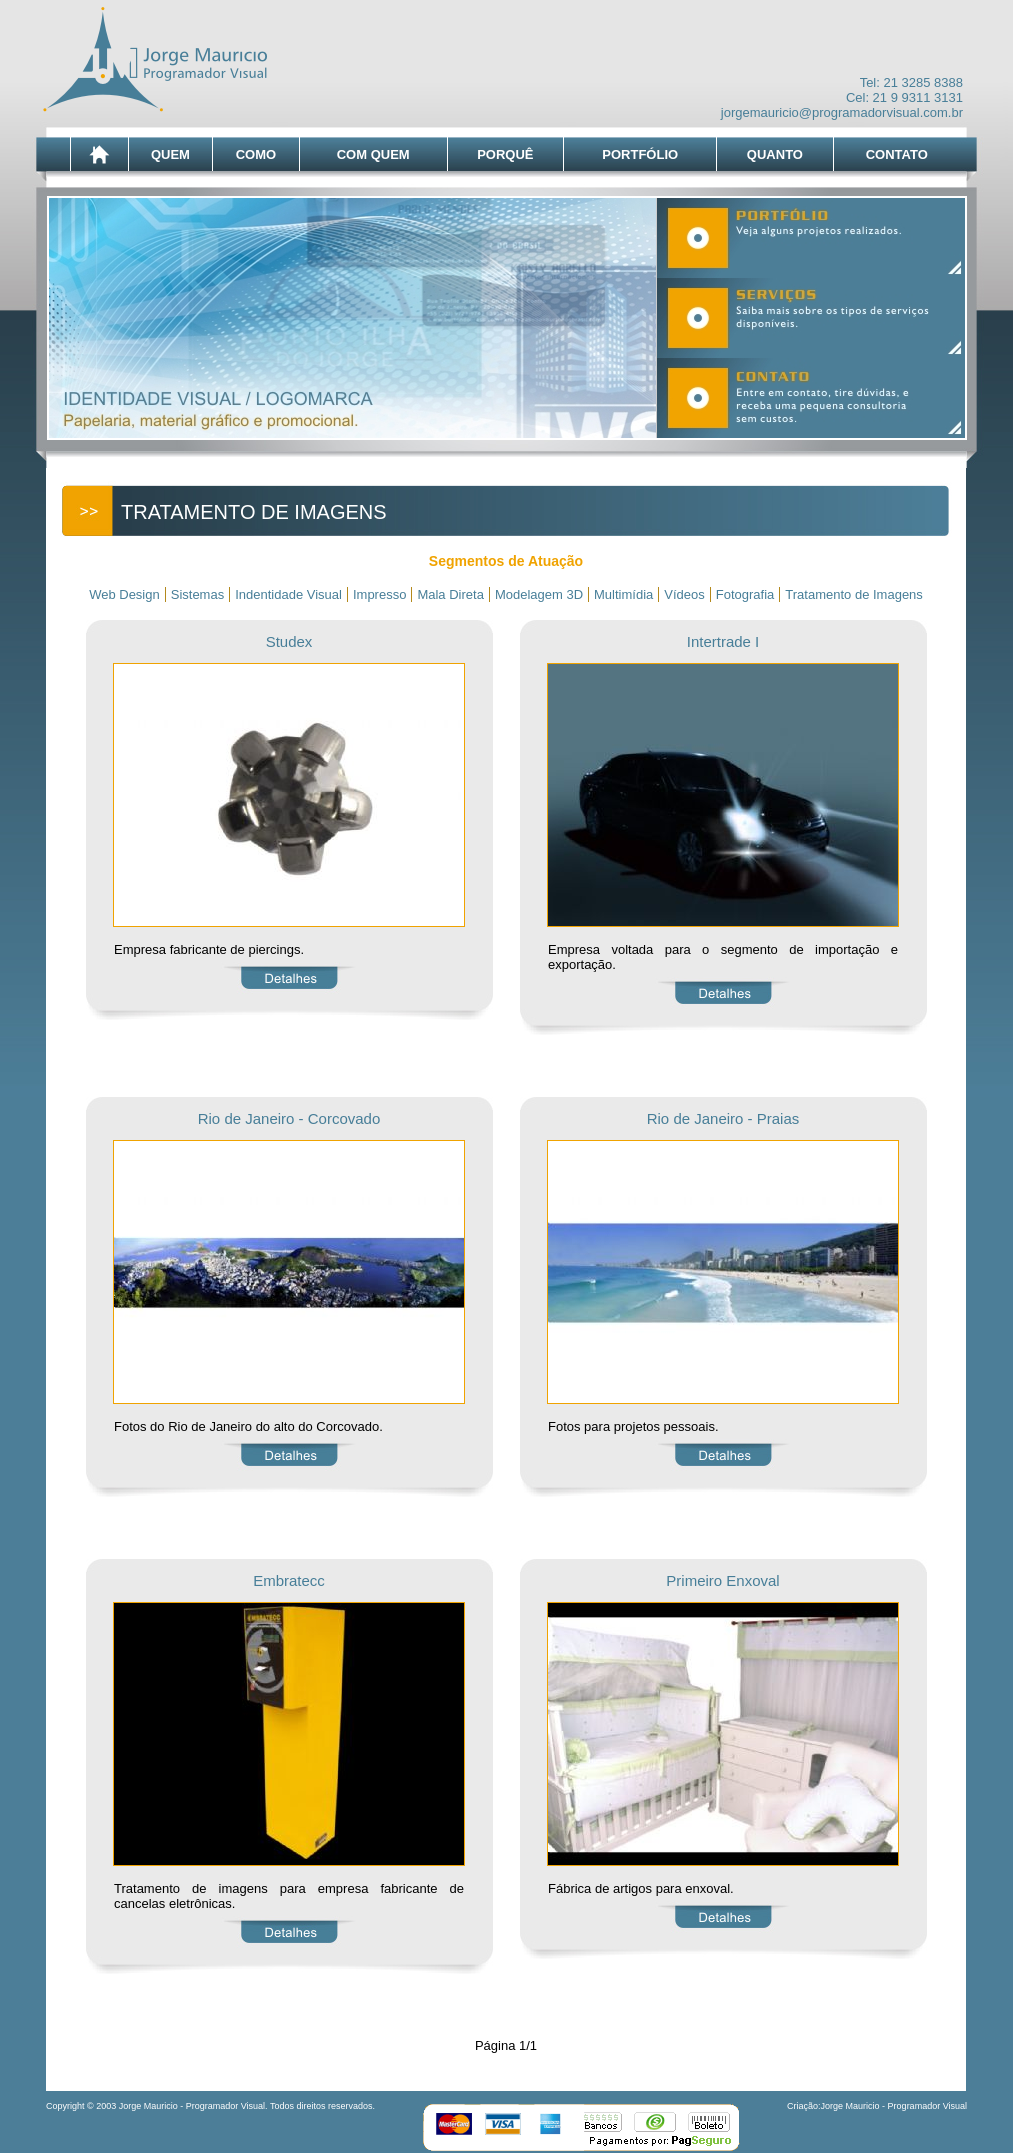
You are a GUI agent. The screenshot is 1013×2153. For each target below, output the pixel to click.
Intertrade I (723, 641)
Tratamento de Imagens (854, 594)
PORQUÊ (505, 154)
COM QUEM (373, 154)
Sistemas (197, 594)
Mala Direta (450, 594)
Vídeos (684, 594)
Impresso (379, 594)
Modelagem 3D (539, 594)
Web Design (124, 594)
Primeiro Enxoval (722, 1580)
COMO (256, 154)
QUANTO (775, 154)
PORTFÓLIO (640, 154)
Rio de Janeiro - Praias (723, 1118)
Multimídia (623, 594)
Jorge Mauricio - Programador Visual (894, 2106)
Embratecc (289, 1580)
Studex (289, 641)
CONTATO (897, 154)
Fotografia (745, 594)
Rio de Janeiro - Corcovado (289, 1118)
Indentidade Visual (288, 594)
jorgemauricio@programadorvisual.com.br (842, 112)
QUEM (170, 154)
